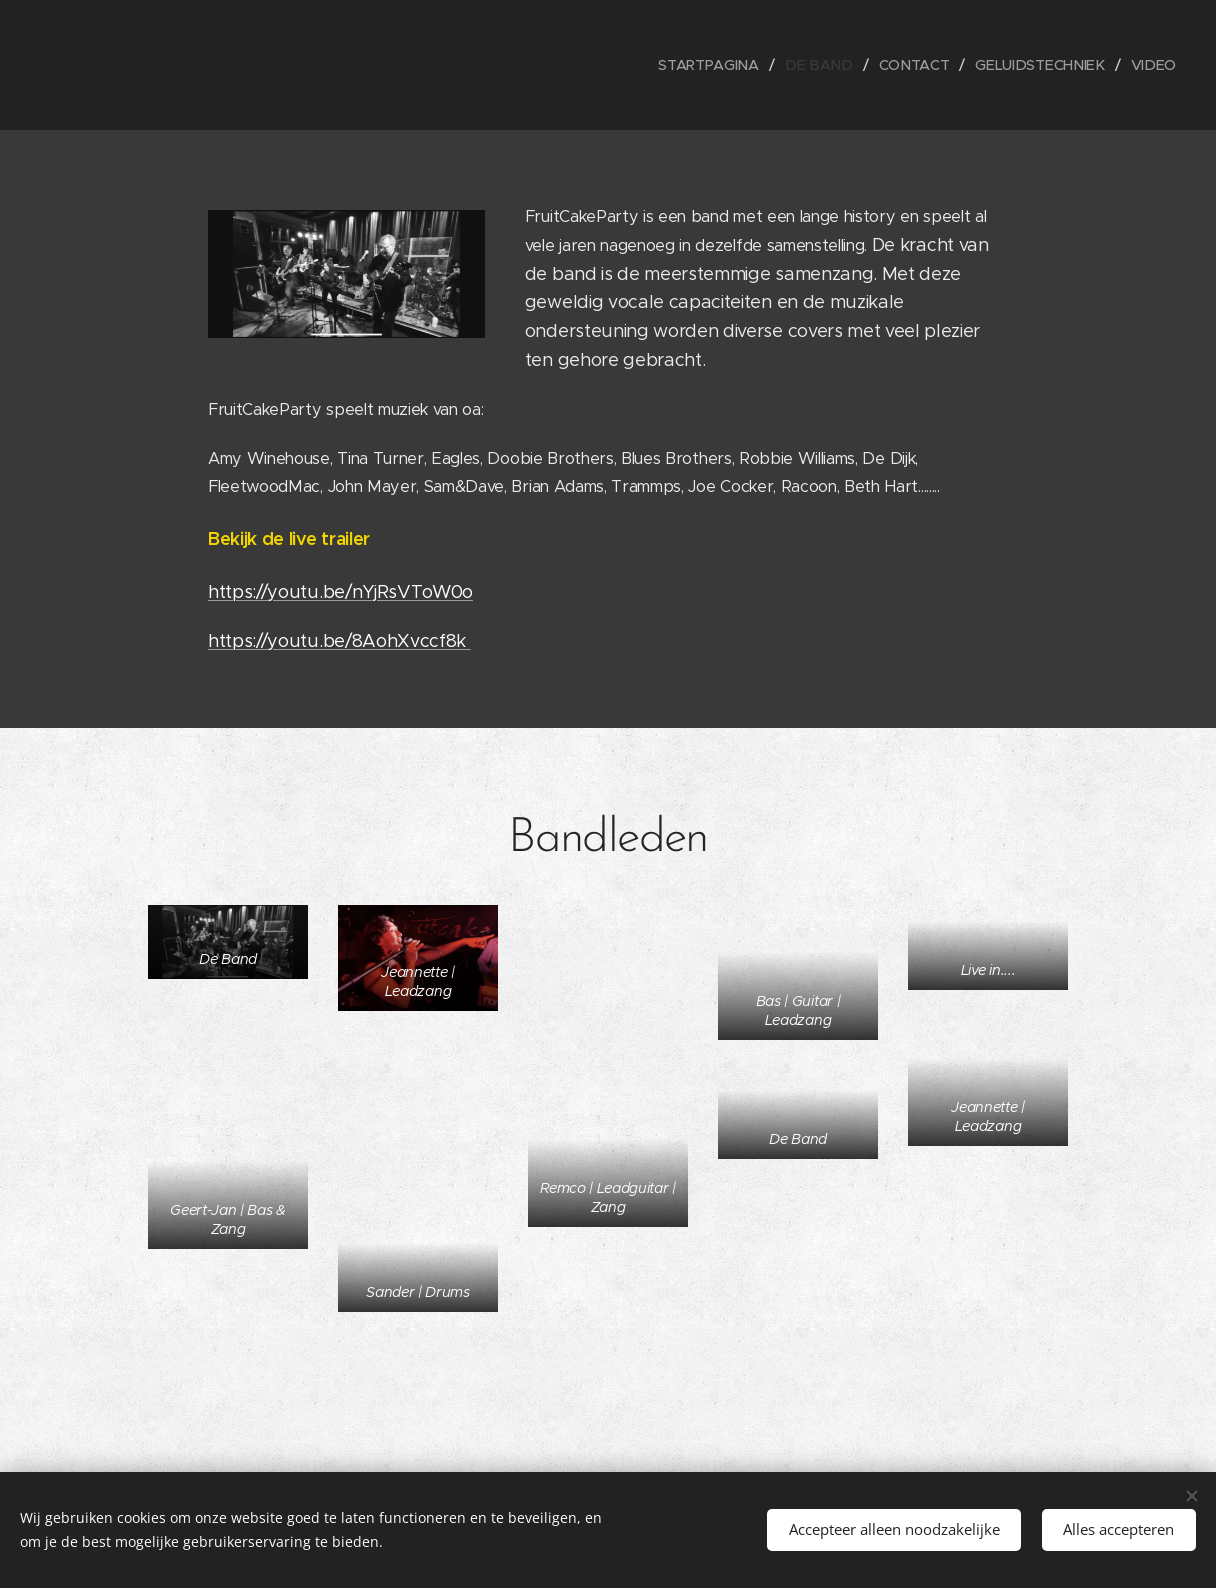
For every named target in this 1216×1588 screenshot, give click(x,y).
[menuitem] (722, 65)
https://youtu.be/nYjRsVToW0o (340, 592)
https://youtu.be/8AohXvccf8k (339, 641)
